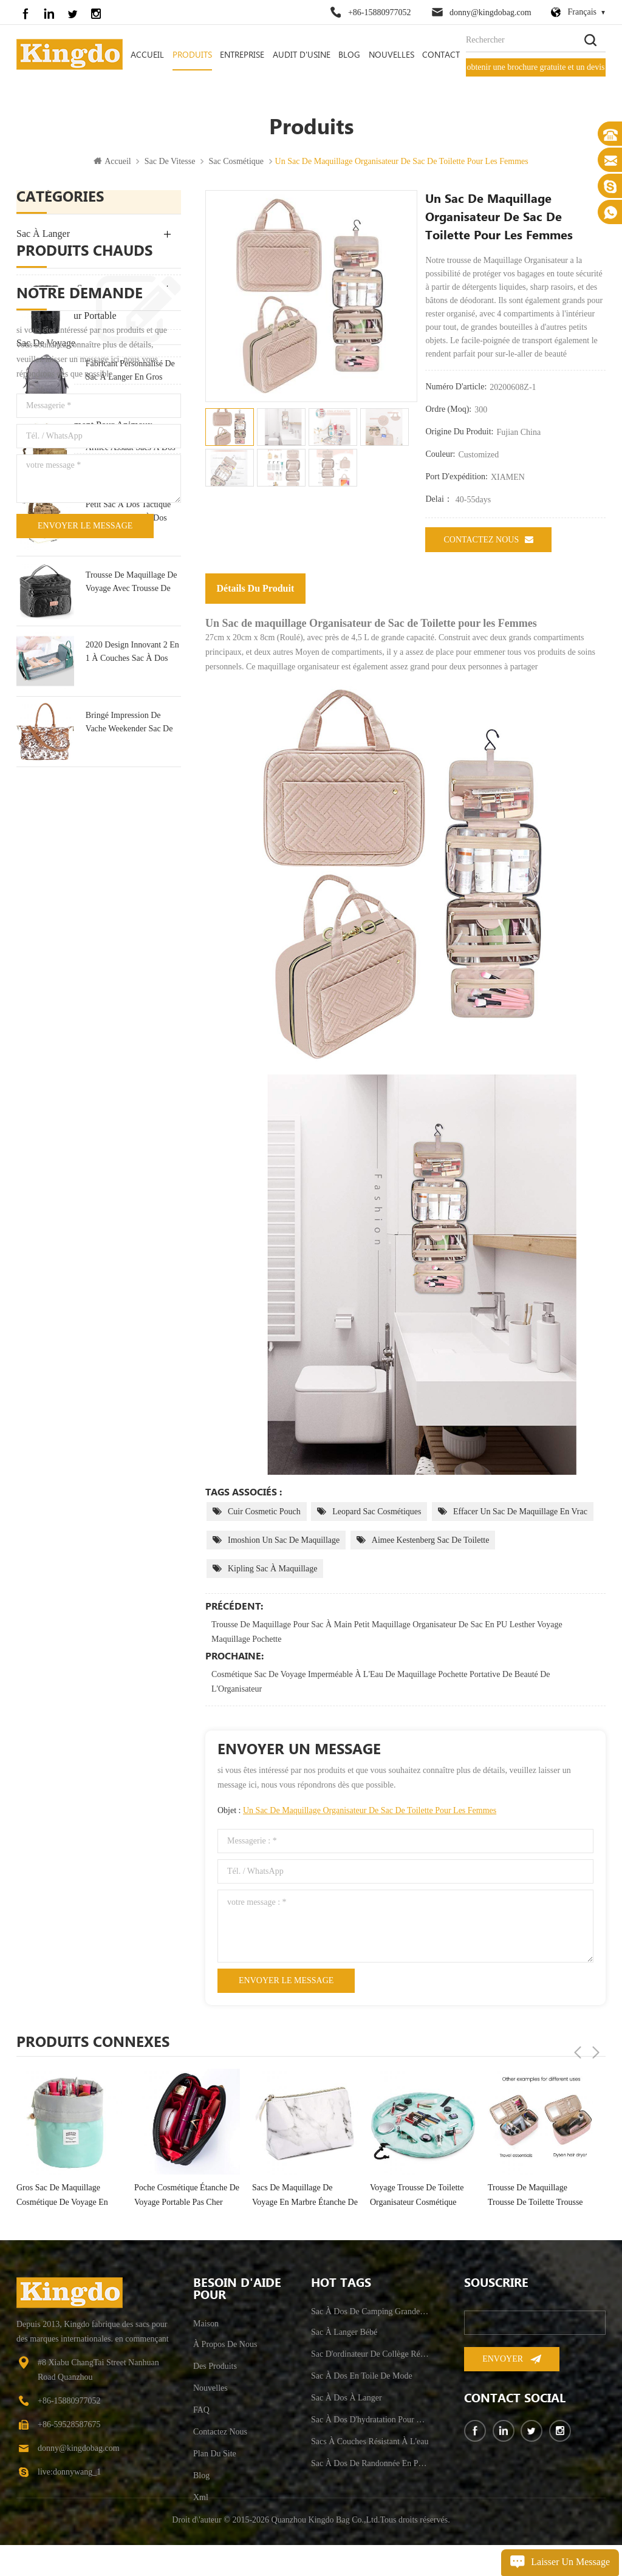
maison (206, 2325)
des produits (215, 2368)
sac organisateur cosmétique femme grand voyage (66, 2197)
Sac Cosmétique (236, 163)
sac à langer (43, 235)
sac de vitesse (170, 163)
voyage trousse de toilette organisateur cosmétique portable (534, 2198)
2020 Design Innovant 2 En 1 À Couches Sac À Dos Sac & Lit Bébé (132, 909)
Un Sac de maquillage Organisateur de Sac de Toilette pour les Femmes (369, 1812)
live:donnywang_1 (69, 2473)
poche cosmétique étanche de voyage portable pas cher (304, 2197)
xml (200, 2499)
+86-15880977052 (379, 12)
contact (441, 55)
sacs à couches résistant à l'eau (369, 2443)
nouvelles (391, 55)
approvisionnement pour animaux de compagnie (84, 434)
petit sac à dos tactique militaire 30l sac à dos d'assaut (128, 768)
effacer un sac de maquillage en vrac (520, 1513)
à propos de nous (225, 2346)
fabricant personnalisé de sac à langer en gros (130, 627)
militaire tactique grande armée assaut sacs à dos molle (131, 698)
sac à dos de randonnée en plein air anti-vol (370, 2465)
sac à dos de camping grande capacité (370, 2313)
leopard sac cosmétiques (376, 1513)
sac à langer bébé (344, 2334)
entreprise (242, 55)
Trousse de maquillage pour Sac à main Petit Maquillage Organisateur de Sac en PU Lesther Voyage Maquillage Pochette (386, 1633)
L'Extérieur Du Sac (53, 290)
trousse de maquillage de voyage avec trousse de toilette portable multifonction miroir (131, 839)
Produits (192, 55)
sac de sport (41, 372)
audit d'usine (301, 55)
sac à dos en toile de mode (125, 556)
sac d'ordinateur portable (66, 317)
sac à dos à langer (346, 2399)
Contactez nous (488, 541)
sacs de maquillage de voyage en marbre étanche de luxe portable (423, 2198)
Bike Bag (34, 468)
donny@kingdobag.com (490, 12)
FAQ (201, 2411)
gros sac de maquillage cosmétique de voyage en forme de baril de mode (180, 2198)
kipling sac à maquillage (272, 1570)
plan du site (214, 2455)
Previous (577, 2043)
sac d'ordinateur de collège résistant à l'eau (370, 2355)
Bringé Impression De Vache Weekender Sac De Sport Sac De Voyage (129, 980)
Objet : (356, 1812)
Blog (349, 55)
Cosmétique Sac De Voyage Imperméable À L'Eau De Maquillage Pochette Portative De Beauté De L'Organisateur (380, 1683)
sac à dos (37, 263)
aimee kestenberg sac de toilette (431, 1541)
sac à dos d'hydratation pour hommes (370, 2421)
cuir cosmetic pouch (264, 1513)
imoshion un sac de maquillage (284, 1541)
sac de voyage (45, 345)
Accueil (147, 55)
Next (596, 2043)
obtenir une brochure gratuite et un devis (535, 67)
